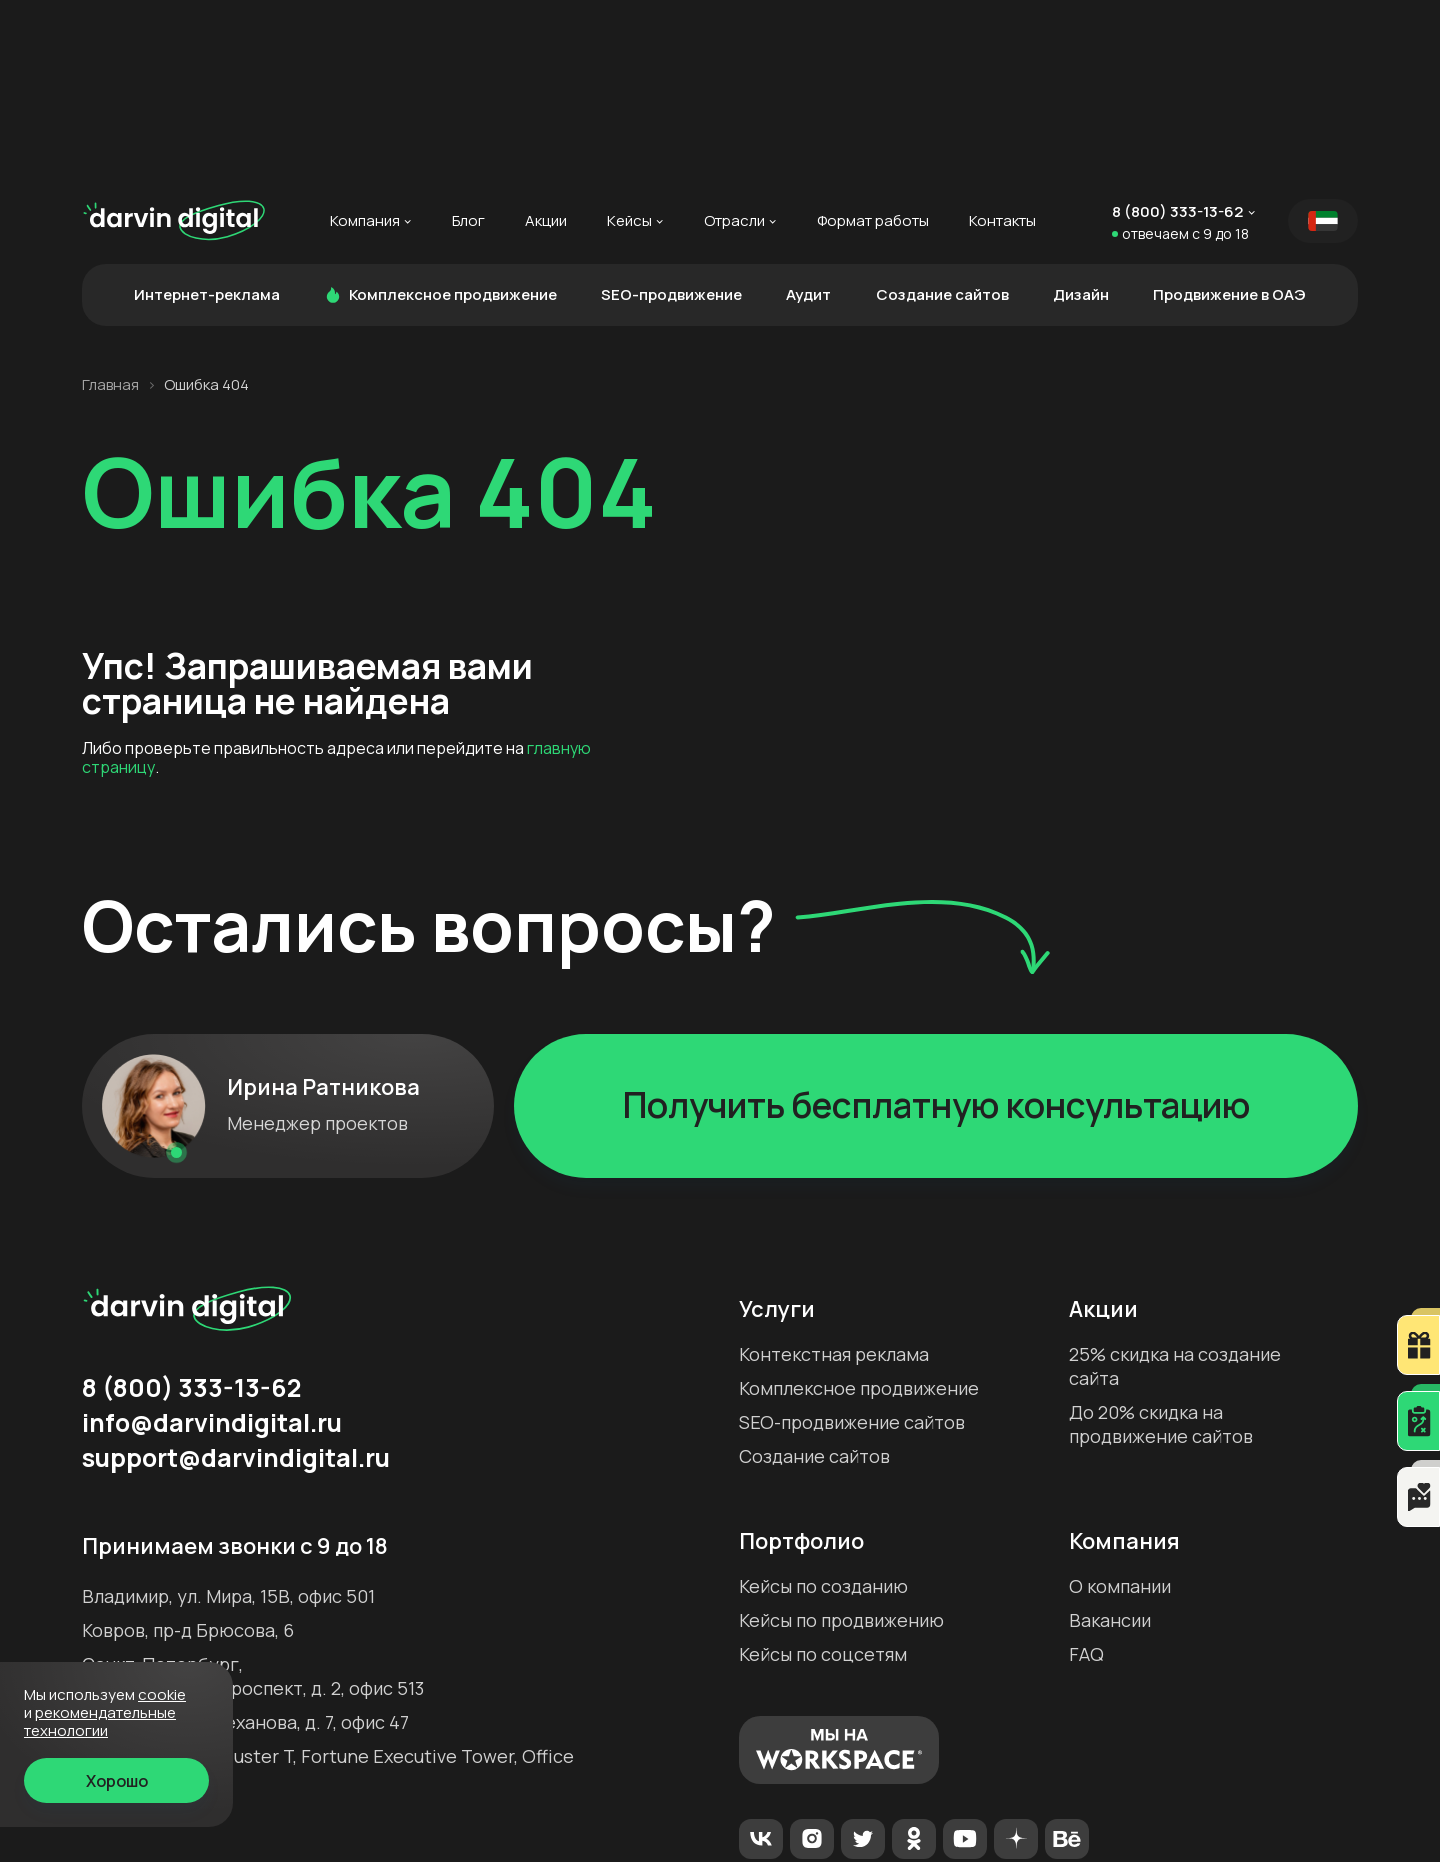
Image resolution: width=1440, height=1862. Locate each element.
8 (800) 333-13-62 (1177, 34)
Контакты (1002, 43)
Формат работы (873, 43)
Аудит (808, 116)
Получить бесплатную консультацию (936, 927)
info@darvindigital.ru (212, 1245)
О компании (1120, 1409)
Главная (110, 207)
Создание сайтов (942, 116)
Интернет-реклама (207, 116)
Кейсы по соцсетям (823, 1477)
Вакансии (1110, 1443)
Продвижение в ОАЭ (1229, 116)
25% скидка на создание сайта (1175, 1188)
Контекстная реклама (834, 1176)
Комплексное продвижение (440, 116)
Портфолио (801, 1363)
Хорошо (117, 1781)
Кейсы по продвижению (841, 1443)
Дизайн (1081, 116)
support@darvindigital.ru (236, 1280)
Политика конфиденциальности (963, 1812)
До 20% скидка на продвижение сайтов (1161, 1246)
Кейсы (629, 43)
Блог (468, 43)
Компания (365, 43)
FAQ (1086, 1477)
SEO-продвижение (671, 116)
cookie (162, 1694)
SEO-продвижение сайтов (852, 1244)
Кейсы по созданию (823, 1409)
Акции (546, 43)
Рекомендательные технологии (702, 1812)
